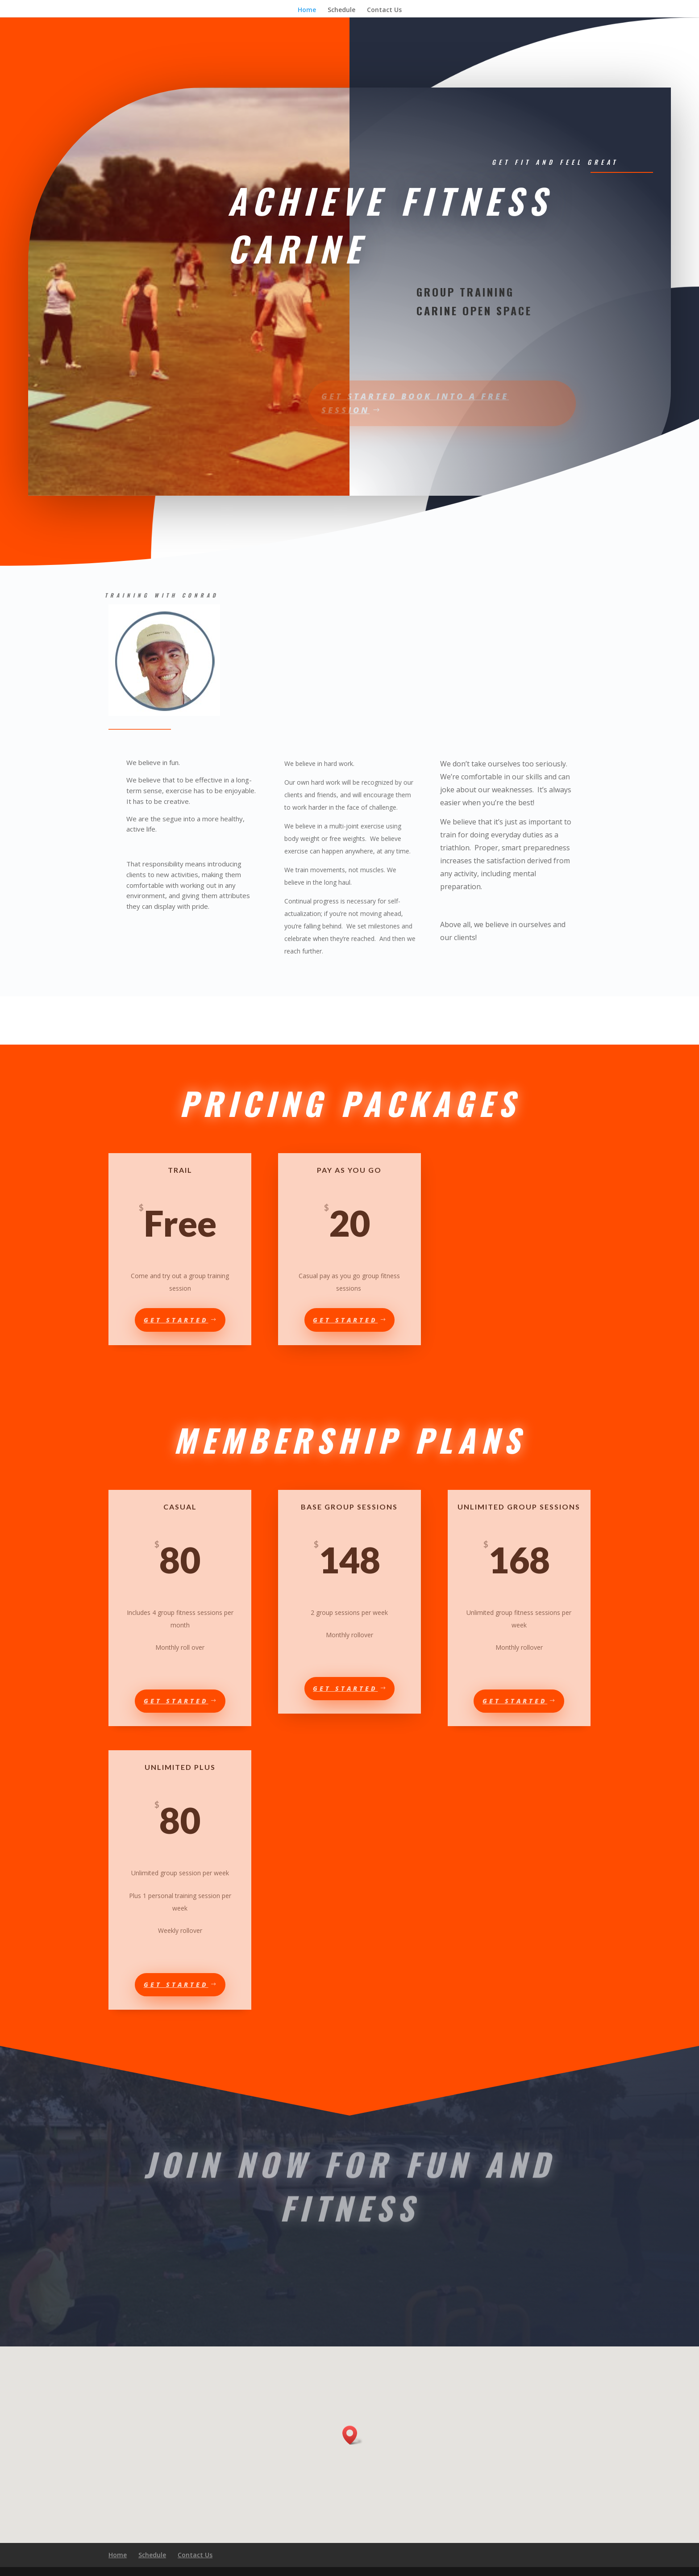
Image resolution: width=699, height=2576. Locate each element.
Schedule (341, 10)
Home (307, 10)
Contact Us (384, 10)
